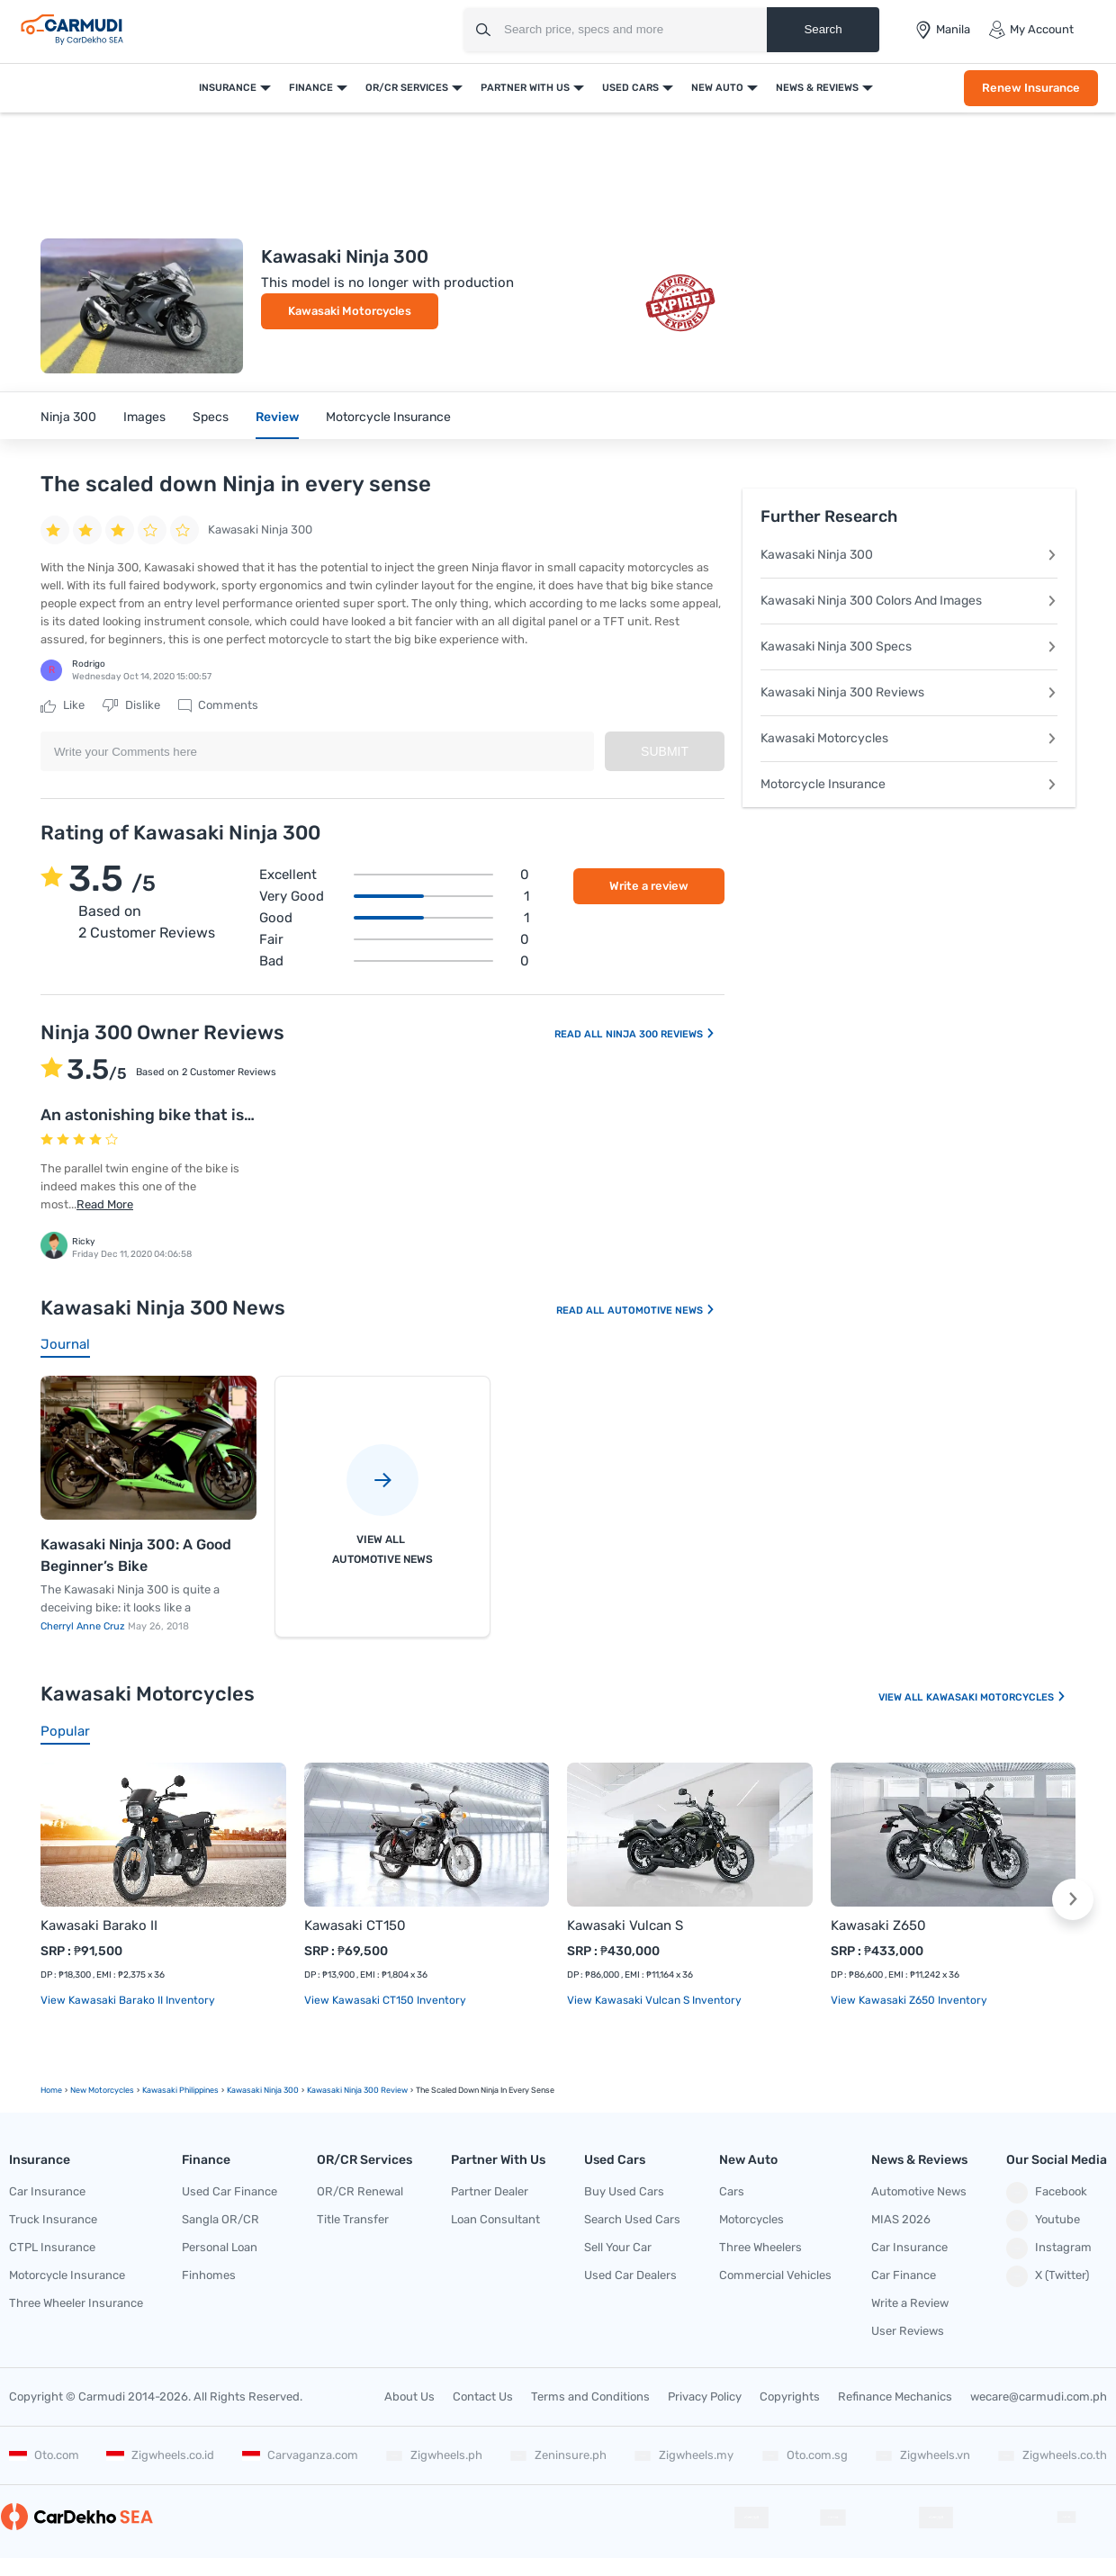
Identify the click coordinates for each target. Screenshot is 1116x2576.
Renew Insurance (1031, 87)
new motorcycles (102, 2090)
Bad (394, 961)
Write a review (648, 886)
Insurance (227, 88)
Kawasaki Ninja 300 (909, 554)
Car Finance (903, 2275)
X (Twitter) (1047, 2276)
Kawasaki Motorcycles (349, 311)
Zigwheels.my (684, 2455)
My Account (1031, 30)
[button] (1073, 1899)
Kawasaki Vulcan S (625, 1925)
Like (62, 705)
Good (394, 917)
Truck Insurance (53, 2219)
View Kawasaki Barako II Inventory (127, 2000)
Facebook (1046, 2193)
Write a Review (910, 2303)
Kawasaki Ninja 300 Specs (909, 646)
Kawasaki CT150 (355, 1925)
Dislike (131, 705)
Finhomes (209, 2275)
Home (51, 2090)
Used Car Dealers (630, 2275)
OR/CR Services (406, 88)
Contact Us (483, 2396)
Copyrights (790, 2396)
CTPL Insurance (52, 2247)
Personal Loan (219, 2247)
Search (823, 29)
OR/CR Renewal (360, 2191)
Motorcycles (751, 2219)
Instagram (1049, 2248)
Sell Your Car (618, 2247)
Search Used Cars (632, 2219)
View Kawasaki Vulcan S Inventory (654, 2000)
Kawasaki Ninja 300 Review (357, 2090)
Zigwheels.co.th (1052, 2455)
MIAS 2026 (901, 2219)
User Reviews (907, 2331)
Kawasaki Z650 (878, 1925)
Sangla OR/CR (220, 2219)
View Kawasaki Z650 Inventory (909, 2000)
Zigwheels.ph (433, 2455)
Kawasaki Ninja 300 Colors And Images (909, 600)
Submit (664, 751)
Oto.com (44, 2455)
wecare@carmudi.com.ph (1038, 2396)
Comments (218, 705)
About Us (409, 2396)
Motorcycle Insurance (388, 417)
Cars (731, 2191)
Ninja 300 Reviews (661, 1034)
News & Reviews (817, 88)
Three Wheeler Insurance (76, 2303)
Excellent (394, 874)
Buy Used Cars (624, 2191)
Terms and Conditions (590, 2396)
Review (277, 417)
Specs (211, 417)
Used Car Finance (229, 2191)
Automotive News (662, 1310)
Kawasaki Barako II (99, 1925)
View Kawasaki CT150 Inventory (385, 2000)
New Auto (717, 88)
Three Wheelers (760, 2247)
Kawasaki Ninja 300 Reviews (909, 692)
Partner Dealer (489, 2191)
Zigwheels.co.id (160, 2455)
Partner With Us (525, 88)
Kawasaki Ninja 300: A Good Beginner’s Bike (135, 1555)
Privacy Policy (705, 2396)
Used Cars (630, 88)
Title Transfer (353, 2219)
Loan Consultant (495, 2219)
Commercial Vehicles (775, 2275)
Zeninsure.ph (558, 2455)
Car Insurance (47, 2191)
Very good (394, 896)
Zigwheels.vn (922, 2455)
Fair (394, 939)
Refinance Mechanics (895, 2396)
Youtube (1043, 2220)
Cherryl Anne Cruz (84, 1626)
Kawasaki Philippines (180, 2090)
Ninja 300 (68, 417)
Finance (311, 88)
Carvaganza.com (300, 2455)
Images (144, 417)
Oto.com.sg (804, 2455)
